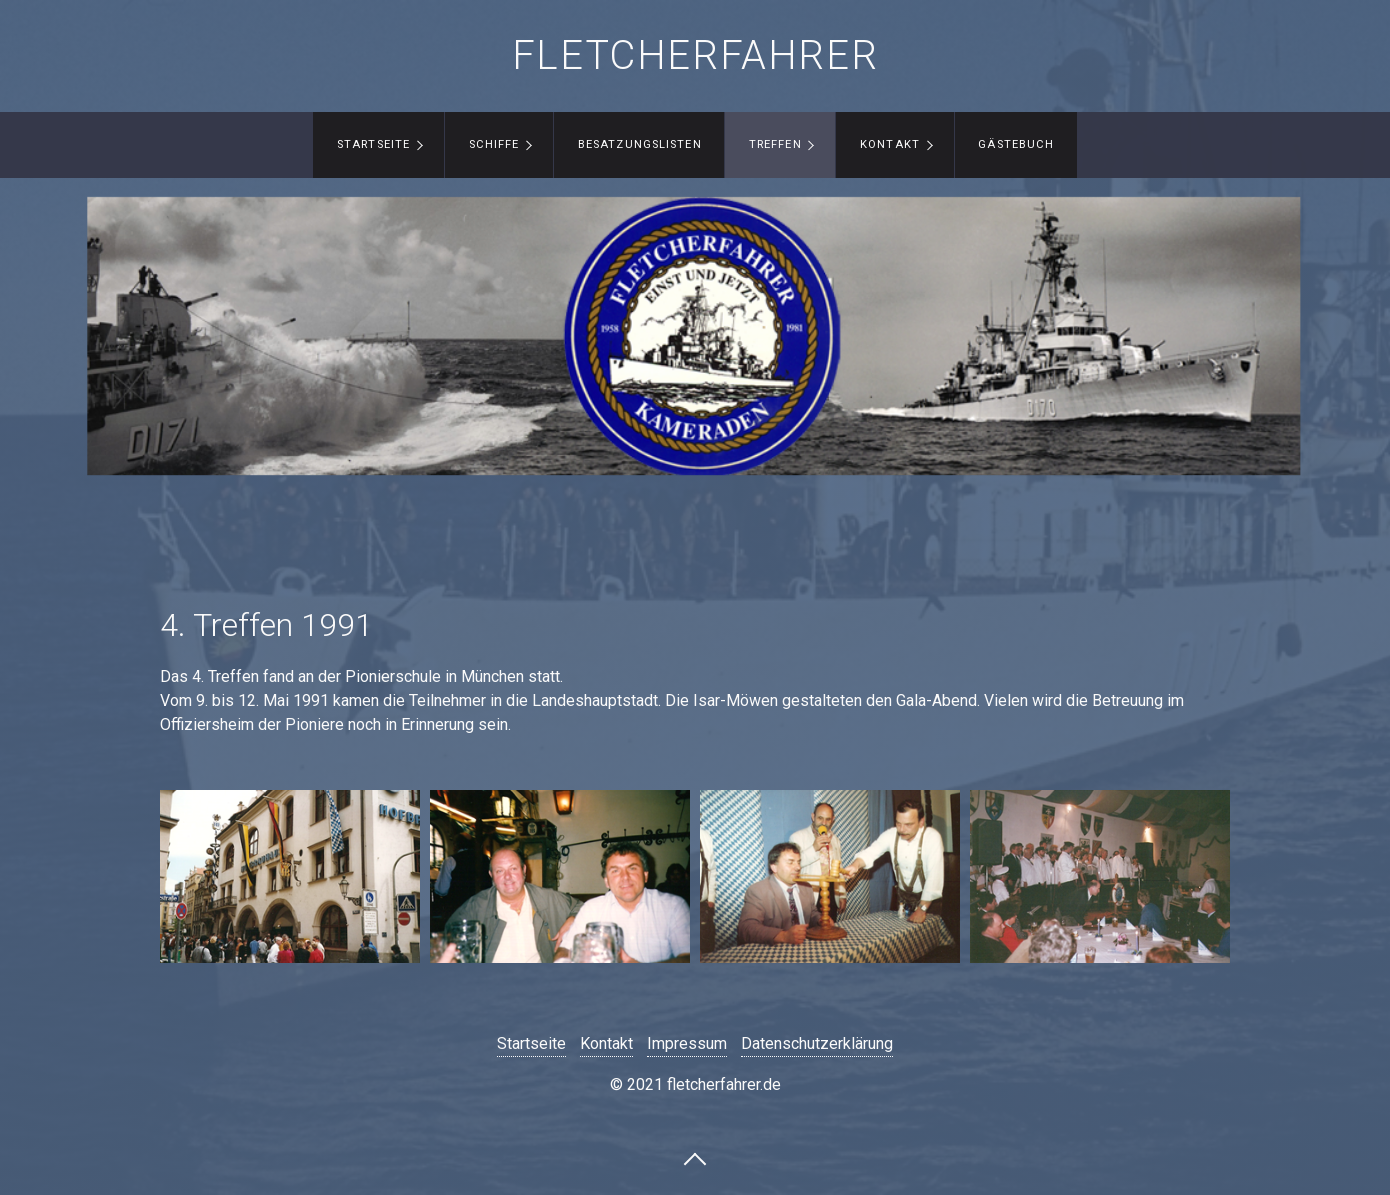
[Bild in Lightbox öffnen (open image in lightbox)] (290, 876)
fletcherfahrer (695, 55)
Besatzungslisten (640, 144)
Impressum (687, 1043)
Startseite (373, 144)
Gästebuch (1016, 144)
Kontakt (890, 144)
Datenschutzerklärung (817, 1043)
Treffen (775, 144)
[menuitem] (378, 145)
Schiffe (494, 144)
